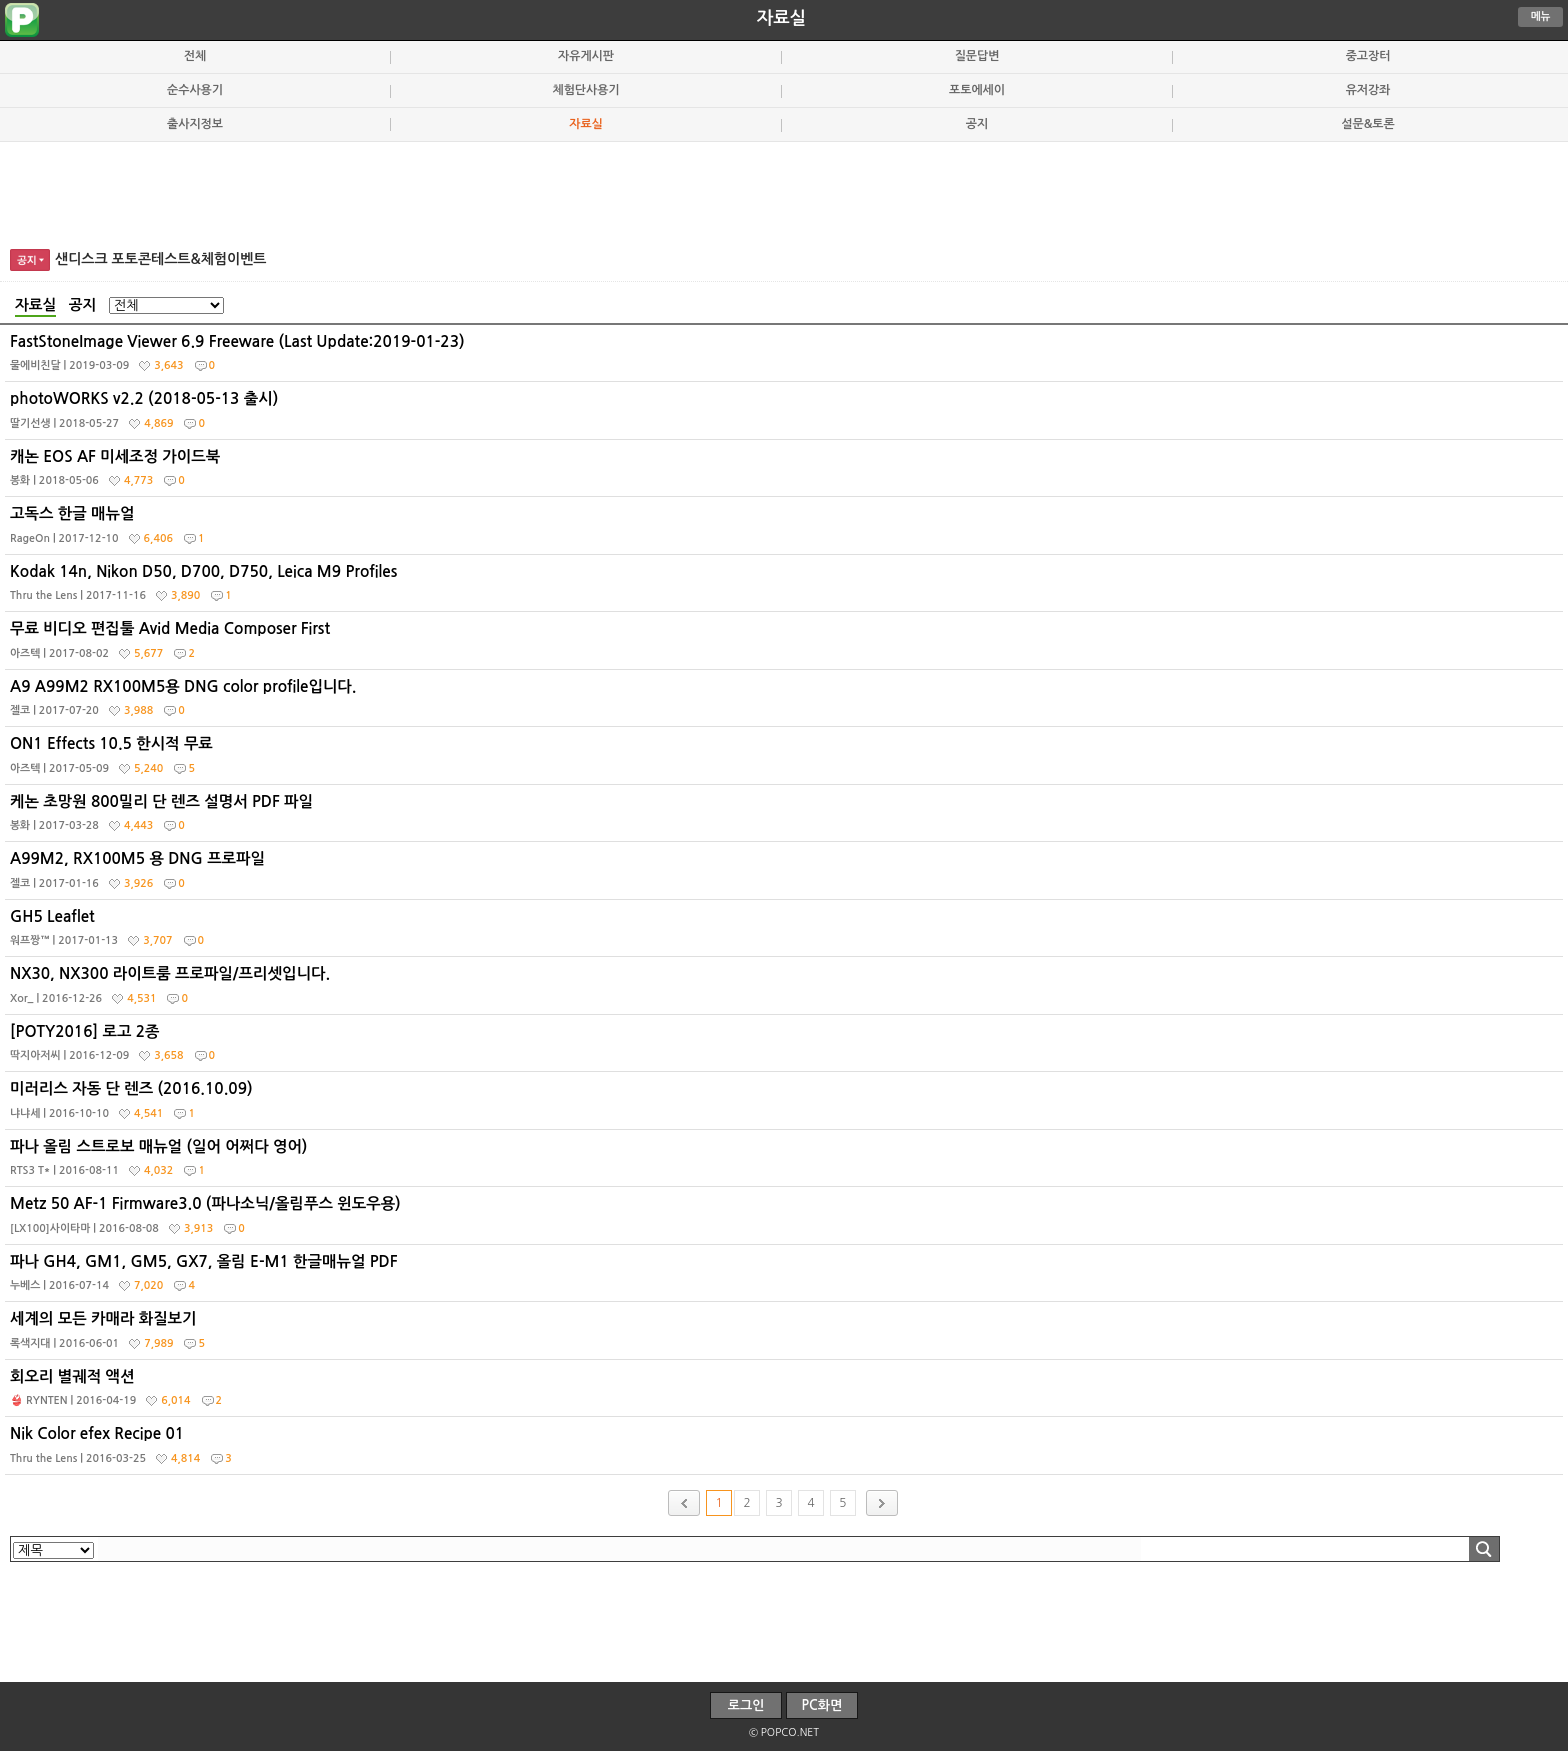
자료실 (781, 18)
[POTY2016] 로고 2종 (786, 1048)
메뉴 (1541, 16)
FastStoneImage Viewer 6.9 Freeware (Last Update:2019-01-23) (786, 358)
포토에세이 (977, 90)
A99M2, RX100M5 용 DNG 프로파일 (786, 875)
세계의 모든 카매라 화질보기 (786, 1335)
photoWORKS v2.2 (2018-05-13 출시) (786, 415)
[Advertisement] (784, 192)
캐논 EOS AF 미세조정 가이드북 (786, 473)
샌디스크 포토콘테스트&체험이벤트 (161, 259)
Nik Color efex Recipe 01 (786, 1450)
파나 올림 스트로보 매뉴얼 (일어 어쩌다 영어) (786, 1163)
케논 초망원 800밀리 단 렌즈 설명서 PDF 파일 (786, 818)
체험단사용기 (585, 90)
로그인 (746, 1705)
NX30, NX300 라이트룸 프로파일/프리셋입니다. (786, 990)
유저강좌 (1368, 90)
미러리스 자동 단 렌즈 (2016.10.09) (786, 1105)
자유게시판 (586, 56)
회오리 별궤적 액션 (786, 1393)
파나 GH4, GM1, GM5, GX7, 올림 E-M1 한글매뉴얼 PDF (786, 1278)
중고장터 (1368, 56)
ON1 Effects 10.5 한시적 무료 (786, 760)
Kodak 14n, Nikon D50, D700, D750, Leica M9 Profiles (786, 588)
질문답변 (977, 56)
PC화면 (822, 1705)
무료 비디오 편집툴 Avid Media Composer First (786, 645)
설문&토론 (1367, 124)
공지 (977, 124)
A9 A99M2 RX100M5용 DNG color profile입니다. (786, 703)
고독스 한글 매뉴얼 (786, 530)
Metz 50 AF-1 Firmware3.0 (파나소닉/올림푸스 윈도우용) (786, 1220)
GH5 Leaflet (786, 933)
